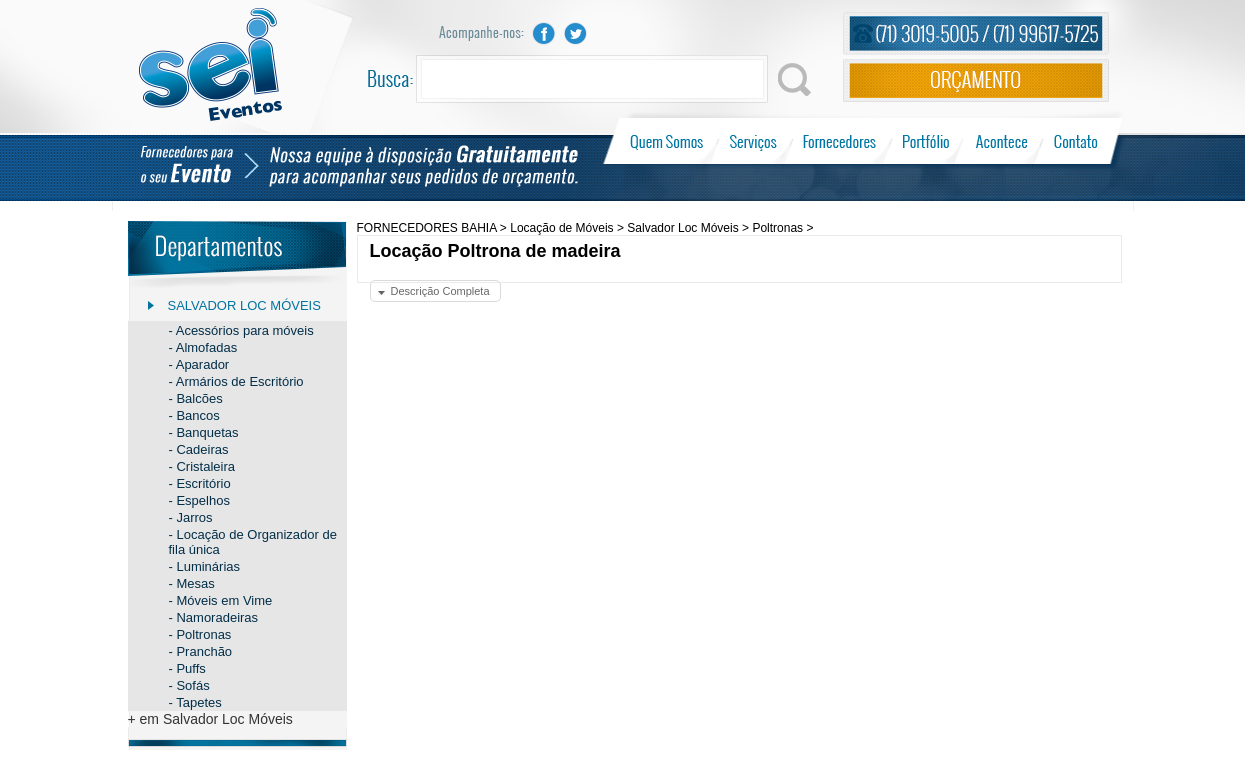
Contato (1075, 141)
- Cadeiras (199, 449)
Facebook (544, 33)
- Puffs (187, 668)
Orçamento (976, 80)
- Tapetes (195, 702)
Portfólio (926, 141)
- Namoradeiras (214, 617)
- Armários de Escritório (236, 381)
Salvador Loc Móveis (244, 305)
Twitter (576, 33)
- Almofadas (203, 347)
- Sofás (189, 685)
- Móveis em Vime (221, 600)
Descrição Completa (440, 291)
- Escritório (200, 483)
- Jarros (191, 517)
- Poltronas (200, 634)
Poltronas (777, 228)
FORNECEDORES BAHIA (427, 228)
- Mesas (192, 583)
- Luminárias (205, 566)
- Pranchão (201, 651)
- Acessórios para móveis (241, 330)
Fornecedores (839, 141)
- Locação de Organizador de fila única (253, 542)
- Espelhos (199, 500)
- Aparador (199, 364)
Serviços (753, 141)
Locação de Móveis (561, 228)
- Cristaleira (202, 466)
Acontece (1002, 141)
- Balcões (196, 398)
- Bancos (194, 415)
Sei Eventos (210, 64)
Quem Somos (668, 141)
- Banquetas (204, 432)
